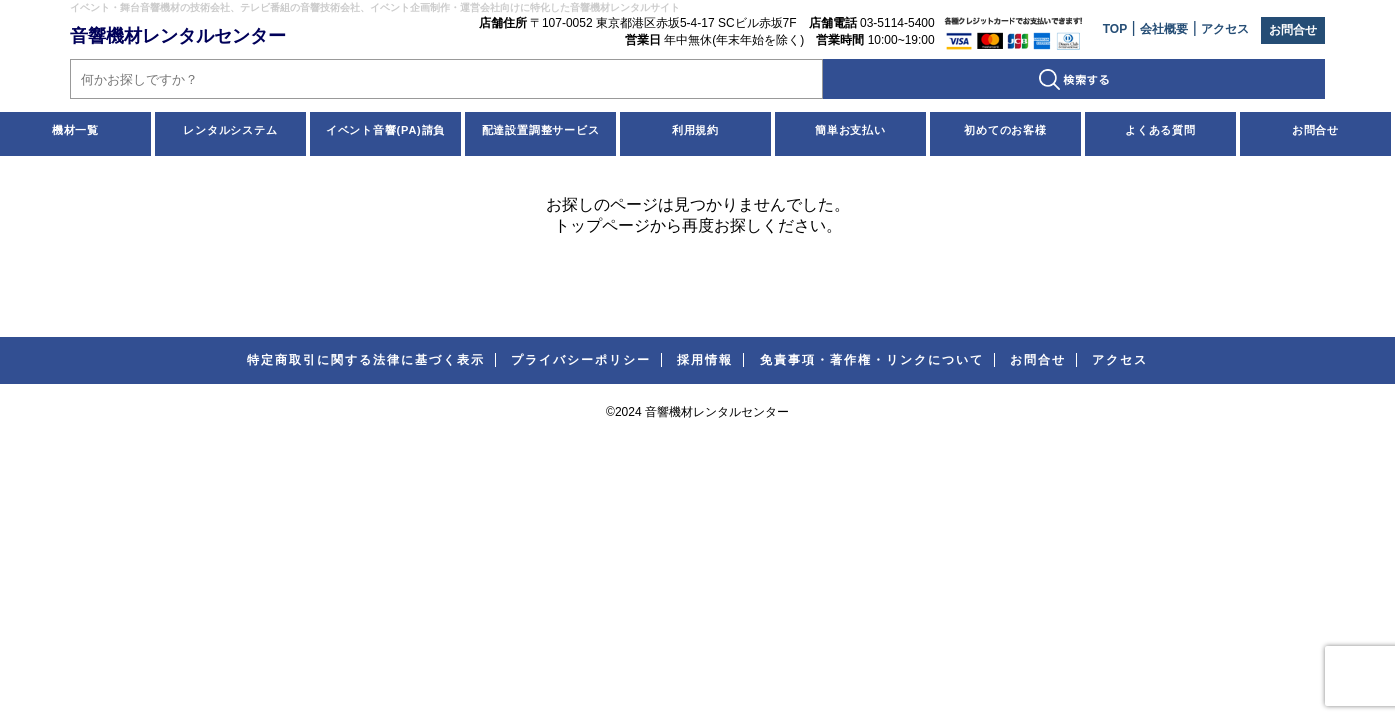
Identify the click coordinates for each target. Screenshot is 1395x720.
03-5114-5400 (897, 23)
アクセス (1225, 29)
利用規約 (695, 130)
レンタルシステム (230, 130)
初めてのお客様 (1005, 130)
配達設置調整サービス (541, 130)
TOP (1115, 29)
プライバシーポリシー (581, 360)
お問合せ (1293, 30)
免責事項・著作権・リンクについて (872, 360)
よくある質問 (1160, 130)
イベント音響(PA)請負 (385, 130)
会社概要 (1164, 29)
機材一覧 (75, 130)
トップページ (602, 225)
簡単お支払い (850, 130)
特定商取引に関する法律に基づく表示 (366, 360)
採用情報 (705, 360)
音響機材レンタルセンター (178, 36)
